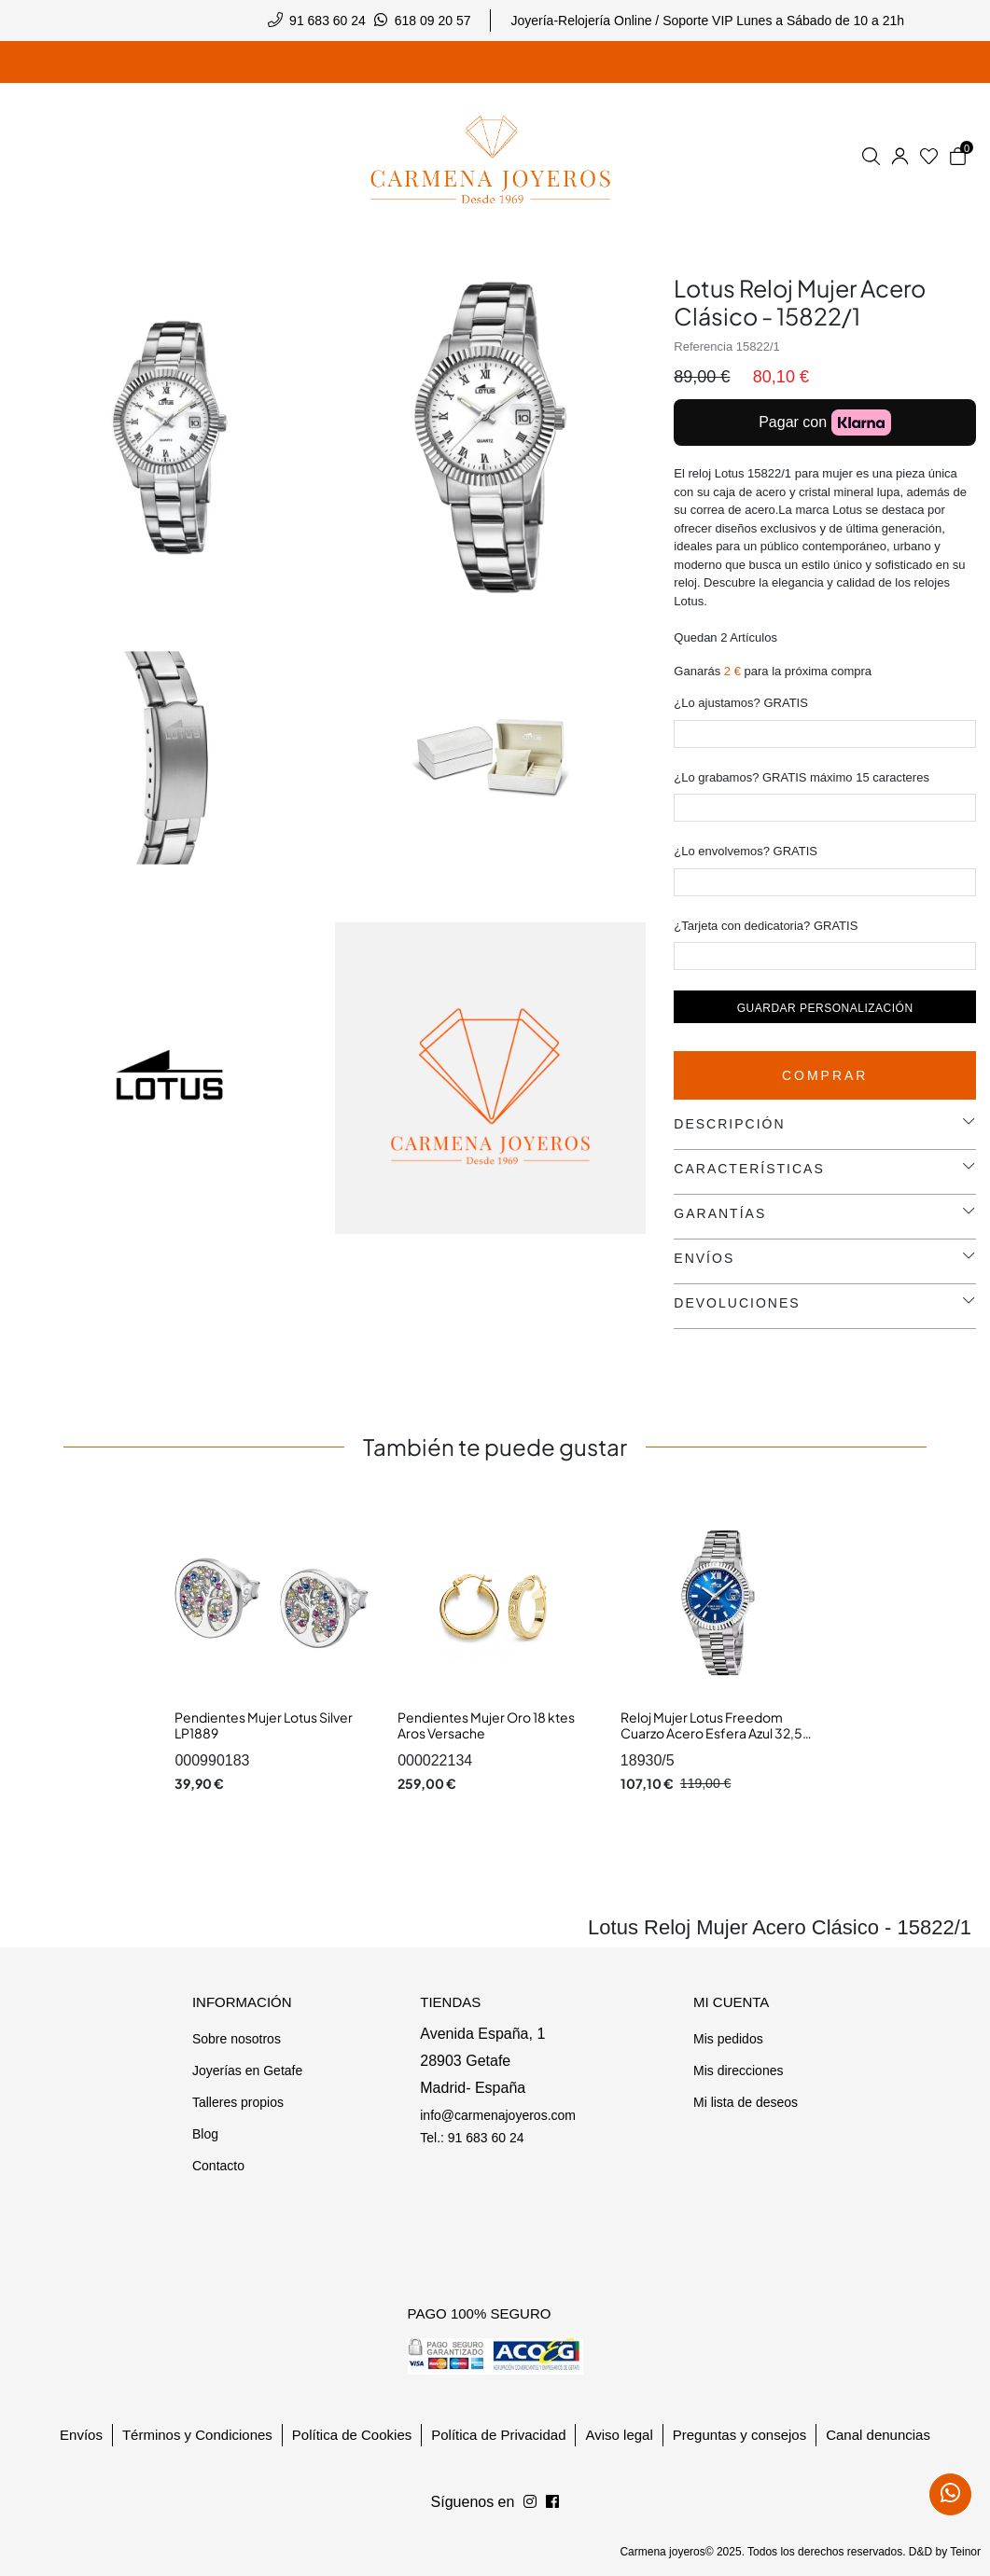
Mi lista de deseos (745, 2102)
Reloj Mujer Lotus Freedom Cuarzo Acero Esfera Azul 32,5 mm (711, 1733)
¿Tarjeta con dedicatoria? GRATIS (766, 926)
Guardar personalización (825, 1008)
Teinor (965, 2551)
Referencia (703, 346)
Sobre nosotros (236, 2038)
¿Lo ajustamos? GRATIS (741, 703)
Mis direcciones (738, 2070)
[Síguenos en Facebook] (530, 2502)
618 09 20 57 (433, 20)
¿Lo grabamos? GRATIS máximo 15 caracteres (801, 777)
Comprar (825, 1075)
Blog (205, 2133)
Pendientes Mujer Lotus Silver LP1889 (263, 1725)
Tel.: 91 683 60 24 (471, 2137)
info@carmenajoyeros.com (498, 2115)
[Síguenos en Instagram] (552, 2502)
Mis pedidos (728, 2038)
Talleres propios (238, 2102)
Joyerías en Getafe (247, 2070)
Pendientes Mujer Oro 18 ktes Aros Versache (486, 1725)
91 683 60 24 (327, 20)
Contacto (218, 2165)
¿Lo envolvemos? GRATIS (745, 851)
